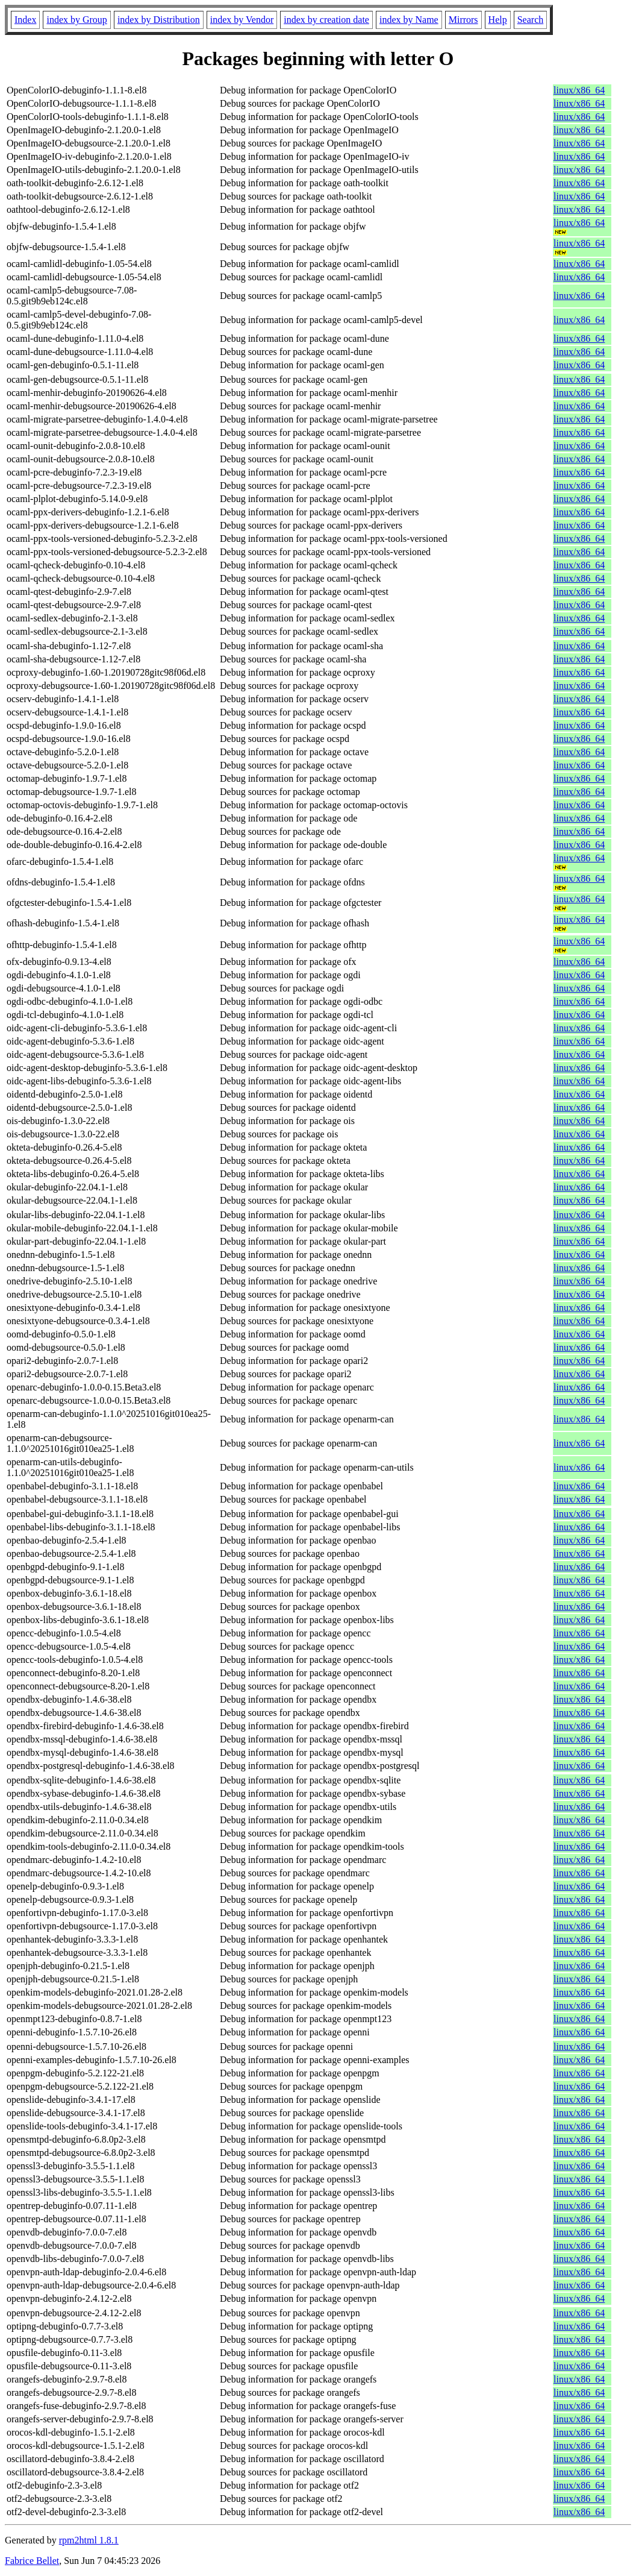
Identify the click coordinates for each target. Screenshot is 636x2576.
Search (530, 19)
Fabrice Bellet (32, 2561)
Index (25, 19)
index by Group (76, 19)
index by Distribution (158, 19)
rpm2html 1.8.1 (89, 2540)
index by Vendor (241, 19)
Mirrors (463, 19)
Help (497, 19)
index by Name (408, 19)
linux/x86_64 (579, 90)
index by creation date (326, 19)
